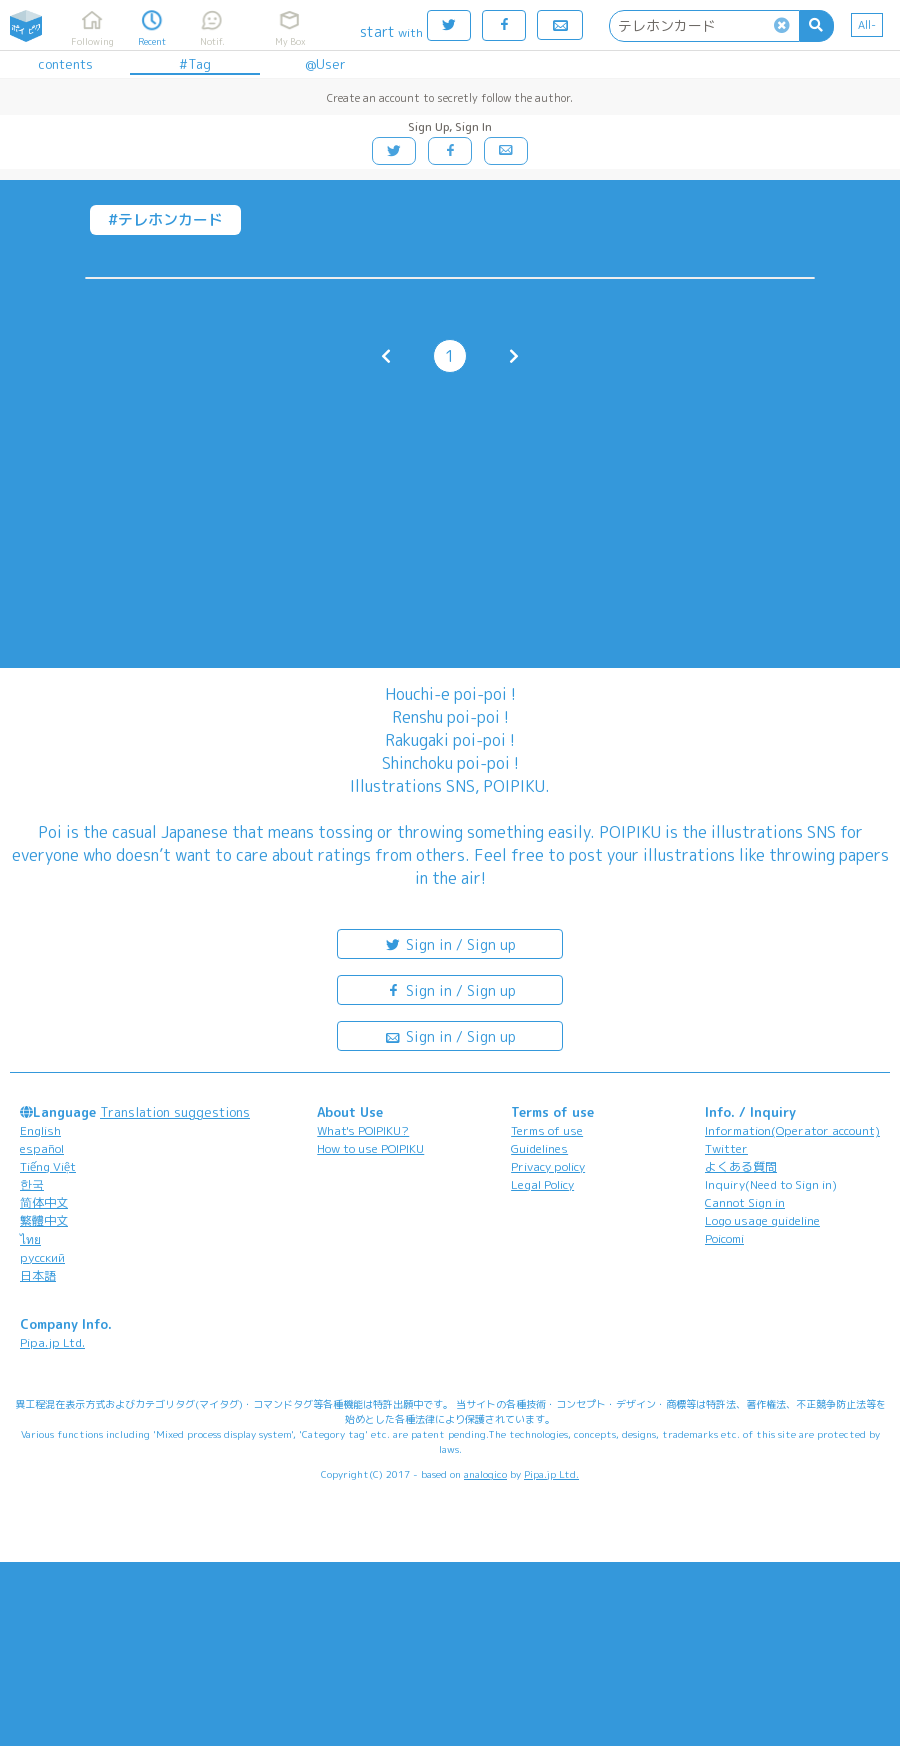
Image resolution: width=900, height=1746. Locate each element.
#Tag (195, 64)
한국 (32, 1184)
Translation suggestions (175, 1112)
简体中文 (44, 1202)
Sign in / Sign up (450, 943)
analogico (485, 1474)
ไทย (30, 1239)
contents (65, 64)
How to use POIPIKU (370, 1148)
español (42, 1148)
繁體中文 (44, 1220)
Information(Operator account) (792, 1130)
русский (42, 1257)
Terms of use (547, 1130)
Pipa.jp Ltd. (52, 1342)
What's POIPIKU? (363, 1130)
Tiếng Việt (48, 1166)
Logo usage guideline (762, 1220)
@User (325, 64)
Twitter (726, 1148)
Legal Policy (542, 1184)
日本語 (38, 1275)
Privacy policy (548, 1166)
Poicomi (724, 1238)
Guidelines (539, 1148)
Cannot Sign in (745, 1202)
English (40, 1130)
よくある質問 (741, 1166)
